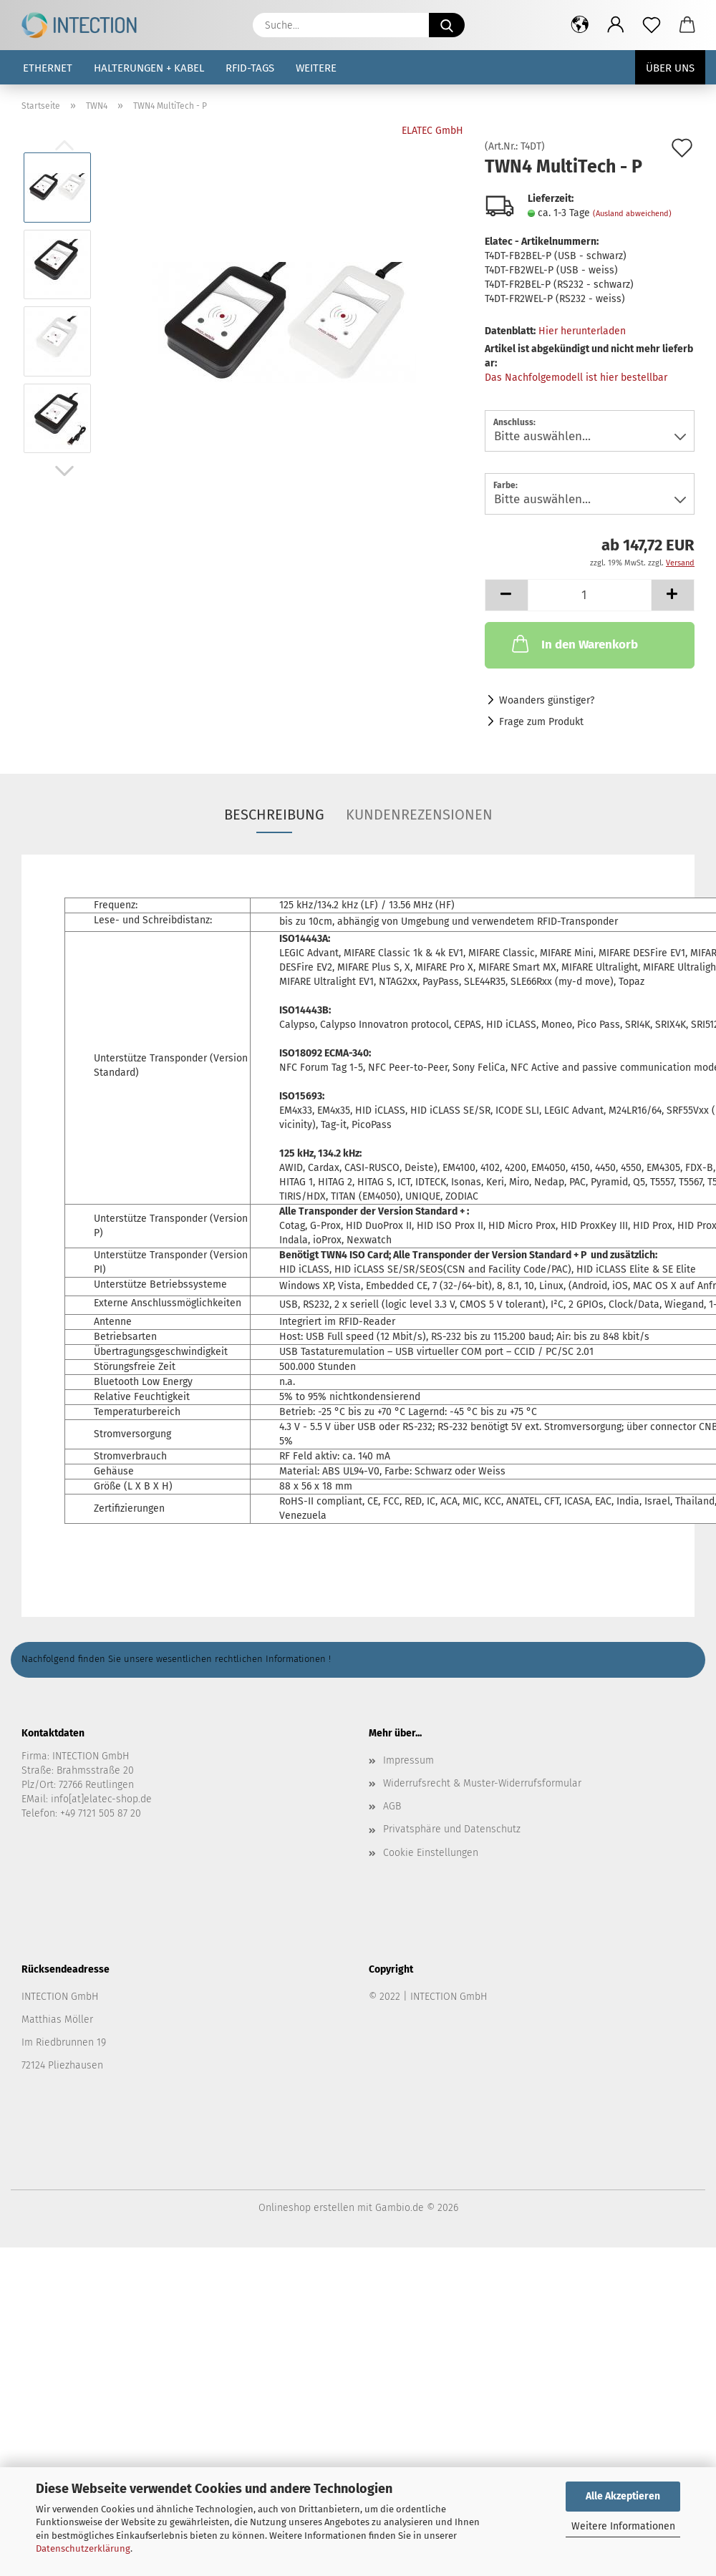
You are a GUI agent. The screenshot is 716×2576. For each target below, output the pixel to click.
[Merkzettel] (651, 25)
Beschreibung (274, 814)
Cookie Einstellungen (430, 1853)
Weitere (316, 68)
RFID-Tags (250, 68)
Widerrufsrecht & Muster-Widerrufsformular (482, 1783)
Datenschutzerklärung (83, 2548)
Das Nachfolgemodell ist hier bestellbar (576, 377)
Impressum (408, 1760)
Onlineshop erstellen (306, 2208)
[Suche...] (447, 25)
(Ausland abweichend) (632, 213)
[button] (580, 25)
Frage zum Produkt (541, 722)
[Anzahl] (590, 595)
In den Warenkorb (573, 643)
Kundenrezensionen (419, 814)
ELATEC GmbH (432, 131)
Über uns (670, 68)
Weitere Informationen (623, 2526)
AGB (392, 1806)
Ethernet (47, 68)
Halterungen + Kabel (149, 68)
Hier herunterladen (582, 331)
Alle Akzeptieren (623, 2496)
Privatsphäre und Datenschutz (452, 1829)
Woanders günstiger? (546, 700)
